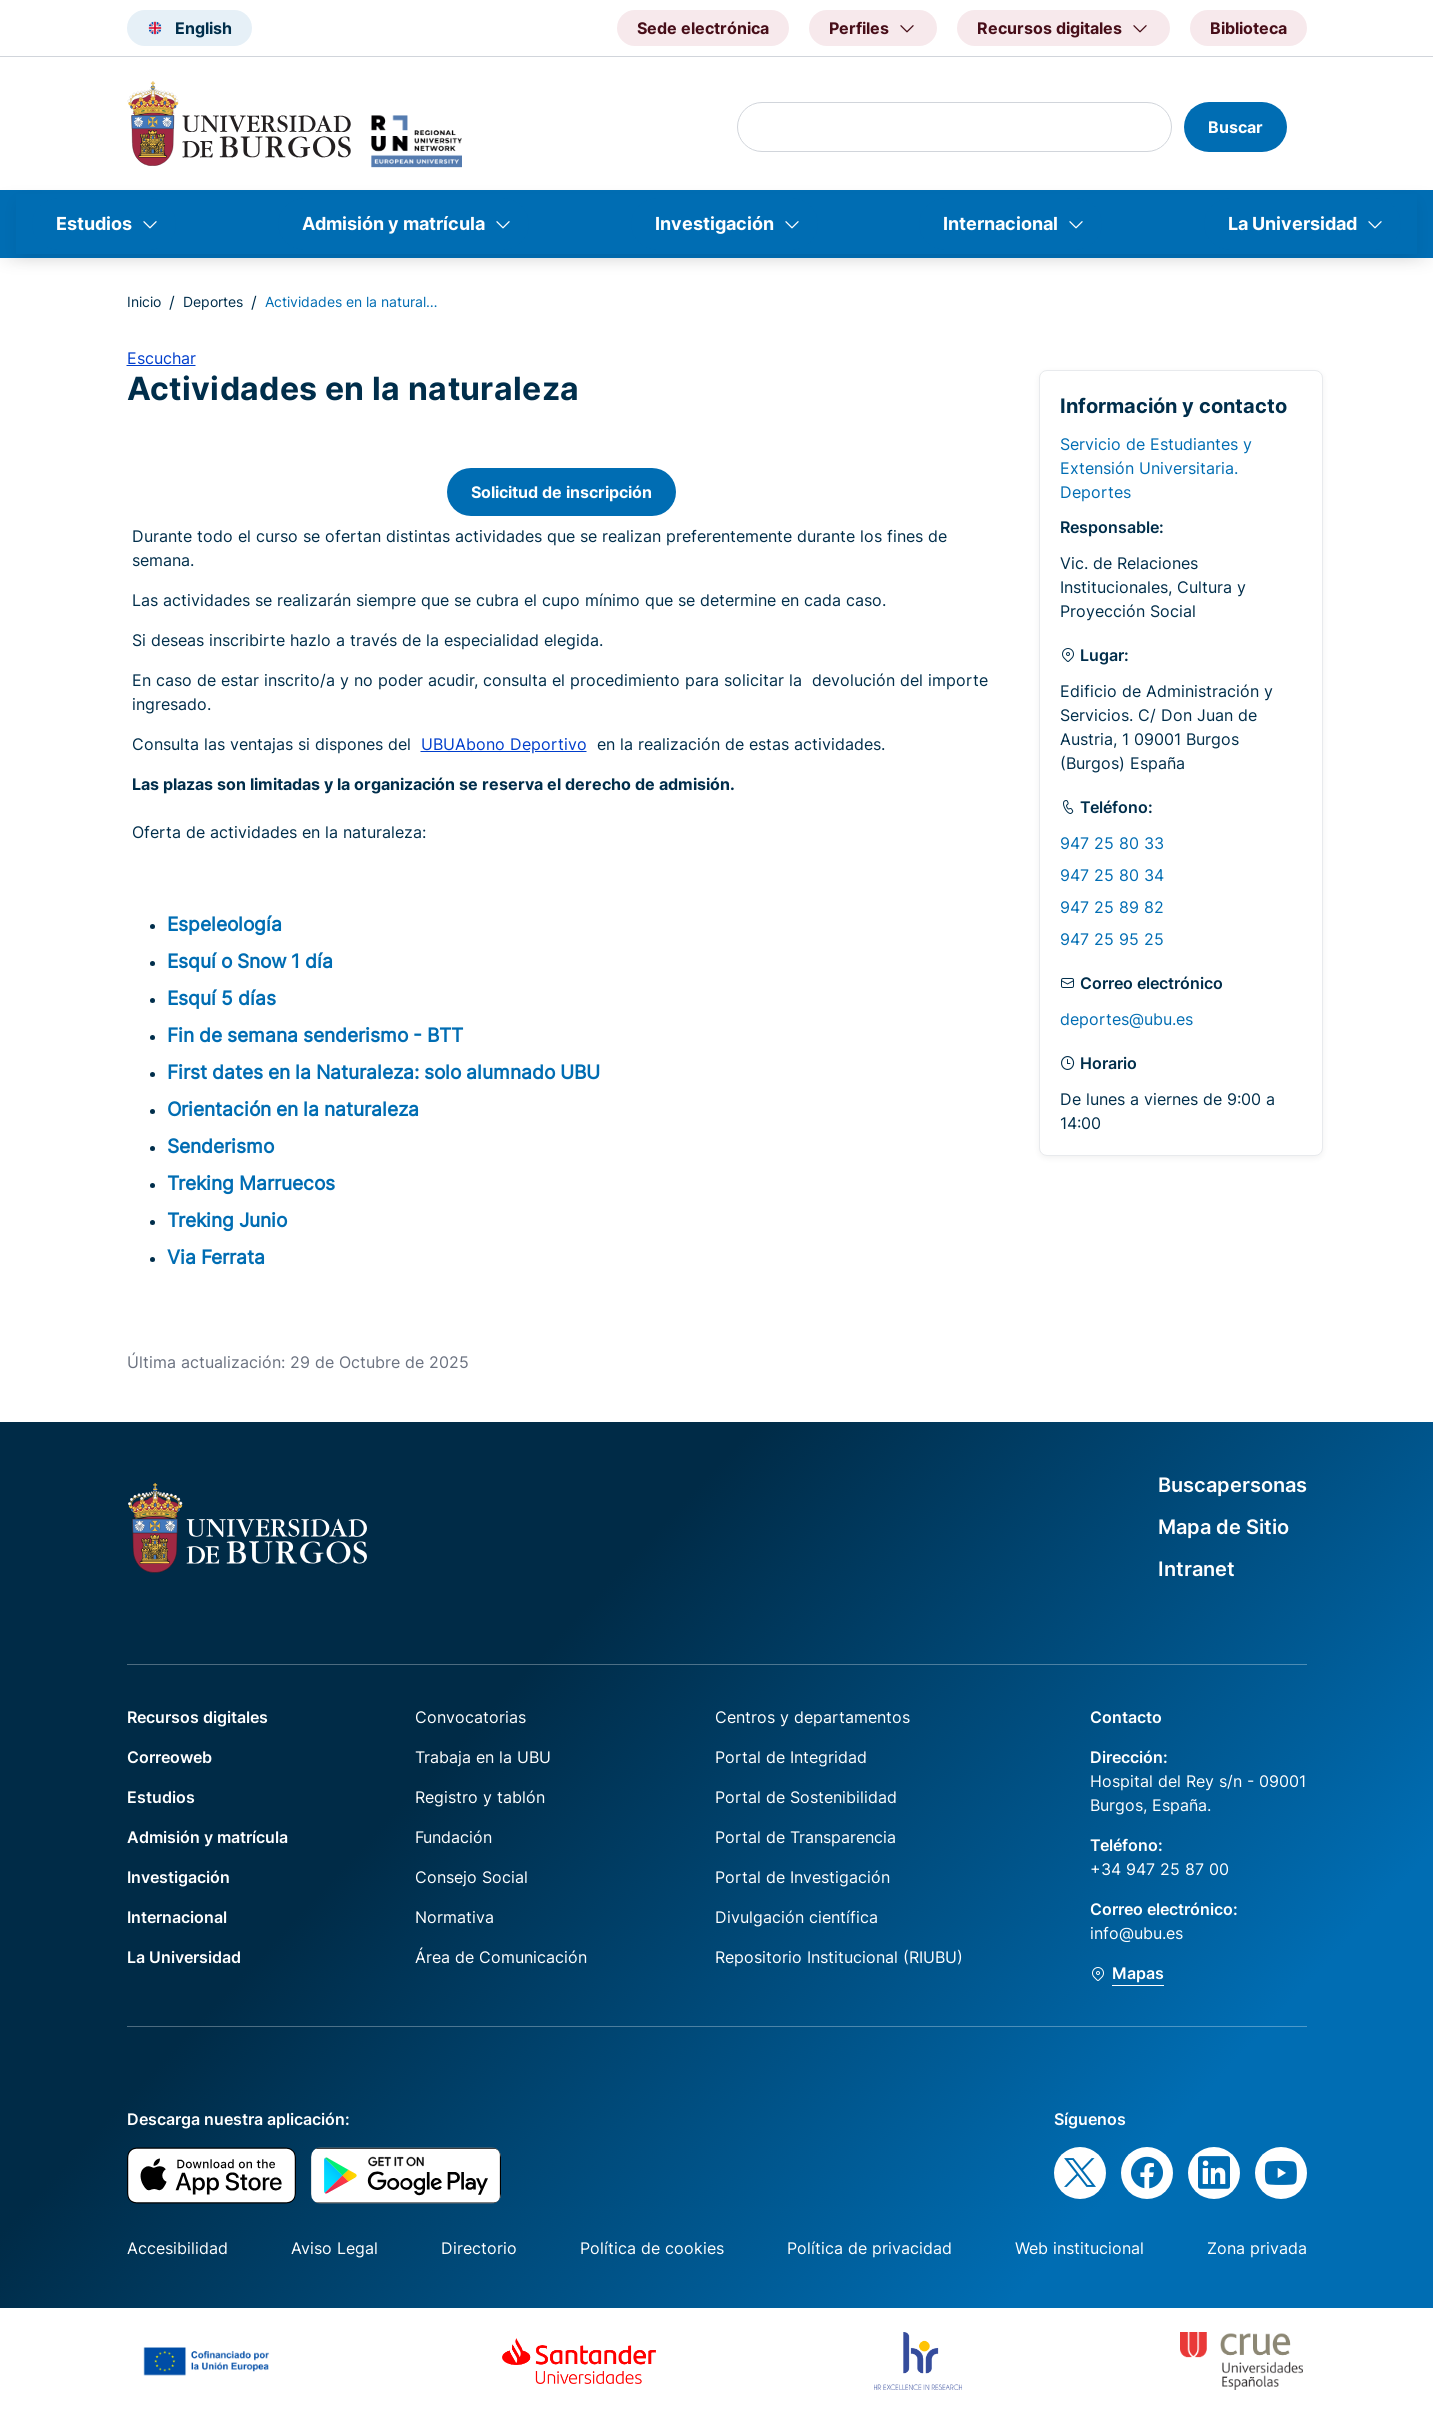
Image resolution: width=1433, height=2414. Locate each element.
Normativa (454, 1917)
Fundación (453, 1837)
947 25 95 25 (1112, 939)
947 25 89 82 (1112, 907)
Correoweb (169, 1757)
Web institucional (1079, 2248)
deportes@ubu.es (1126, 1019)
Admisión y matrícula (393, 223)
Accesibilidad (177, 2248)
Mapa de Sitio (1223, 1527)
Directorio (479, 2248)
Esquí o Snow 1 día (250, 961)
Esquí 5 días (221, 998)
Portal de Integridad (791, 1757)
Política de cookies (652, 2248)
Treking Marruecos (251, 1183)
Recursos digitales (197, 1717)
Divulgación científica (796, 1917)
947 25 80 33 (1112, 843)
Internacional (1000, 223)
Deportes (213, 301)
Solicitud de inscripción (561, 492)
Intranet (1196, 1569)
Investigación (714, 223)
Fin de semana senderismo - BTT (315, 1035)
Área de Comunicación (501, 1957)
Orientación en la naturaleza (293, 1109)
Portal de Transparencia (805, 1837)
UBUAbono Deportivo (504, 744)
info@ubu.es (1136, 1933)
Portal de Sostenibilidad (806, 1797)
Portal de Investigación (802, 1877)
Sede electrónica (703, 28)
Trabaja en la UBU (483, 1757)
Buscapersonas (1232, 1485)
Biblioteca (1248, 28)
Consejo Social (471, 1877)
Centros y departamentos (812, 1717)
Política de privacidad (869, 2248)
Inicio (144, 301)
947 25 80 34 (1112, 875)
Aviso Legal (334, 2248)
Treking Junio (227, 1220)
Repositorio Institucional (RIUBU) (839, 1957)
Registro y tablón (480, 1797)
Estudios (94, 223)
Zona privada (1257, 2248)
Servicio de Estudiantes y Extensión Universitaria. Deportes (1156, 468)
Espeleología (224, 924)
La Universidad (1292, 223)
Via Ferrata (216, 1257)
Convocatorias (470, 1717)
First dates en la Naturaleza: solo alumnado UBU (383, 1072)
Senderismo (220, 1146)
